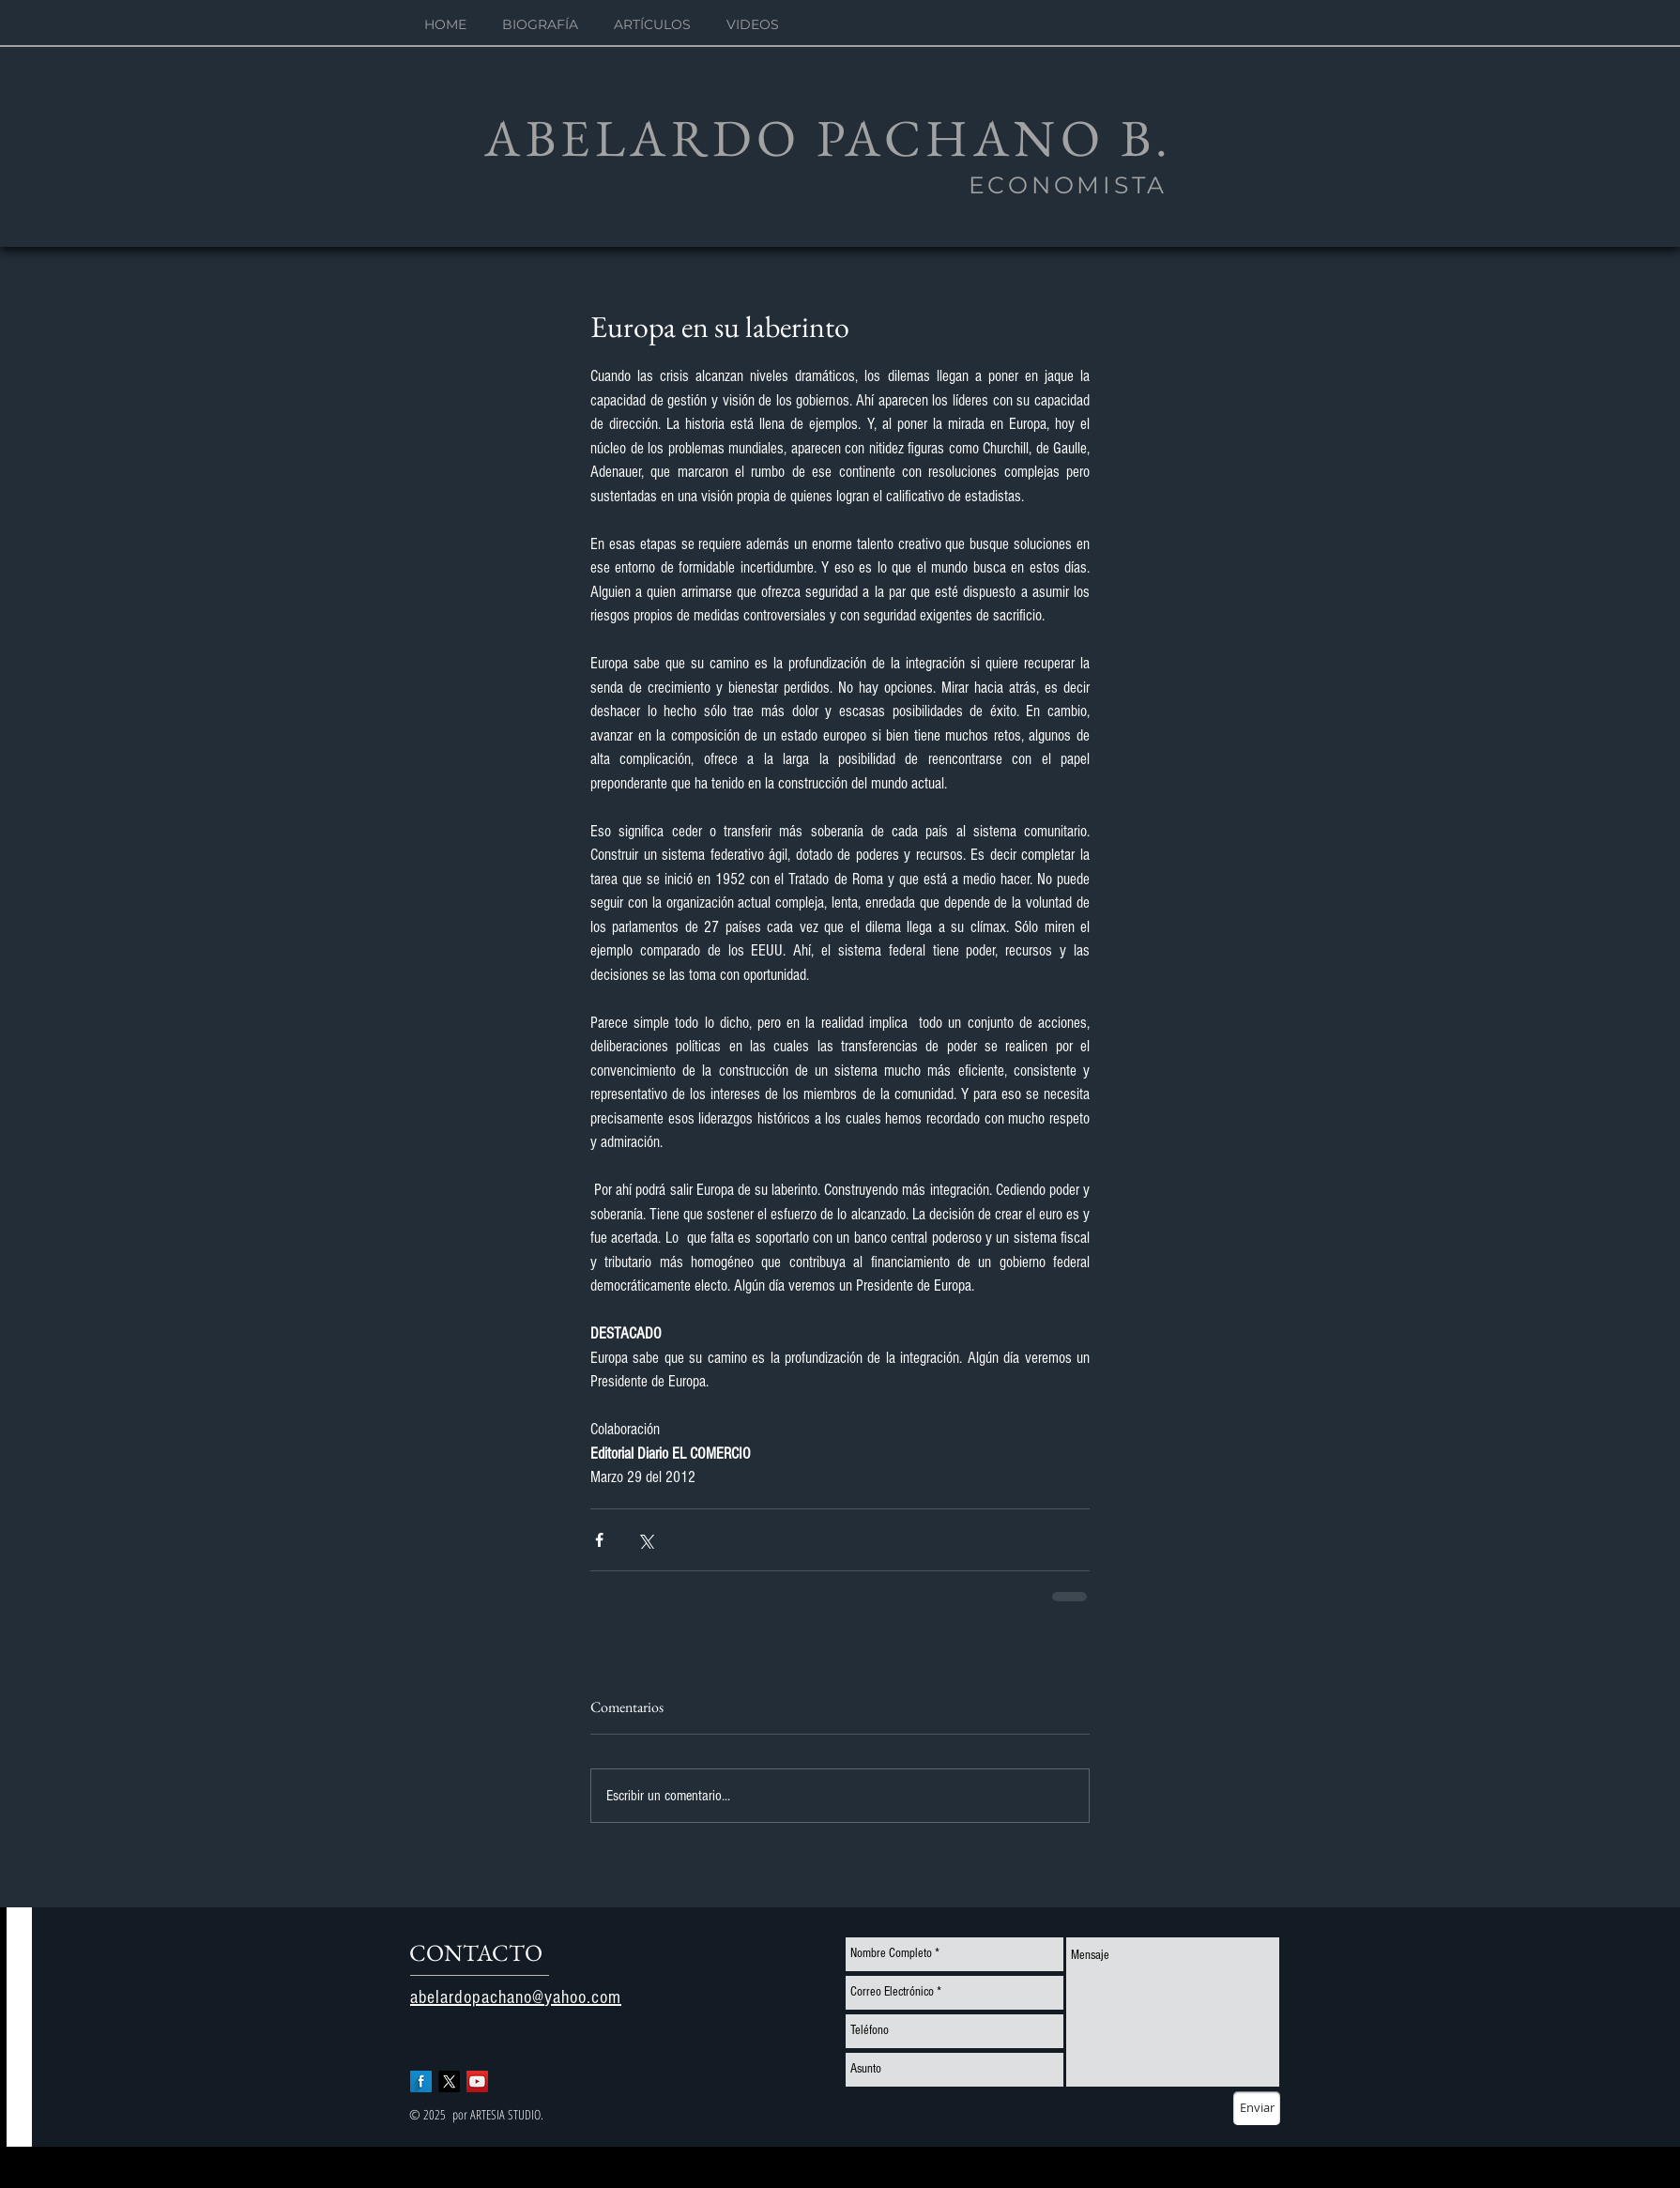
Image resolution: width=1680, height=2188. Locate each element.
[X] (449, 2081)
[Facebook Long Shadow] (421, 2081)
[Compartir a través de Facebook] (599, 1540)
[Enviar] (1256, 2108)
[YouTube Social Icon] (477, 2081)
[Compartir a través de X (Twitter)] (645, 1540)
